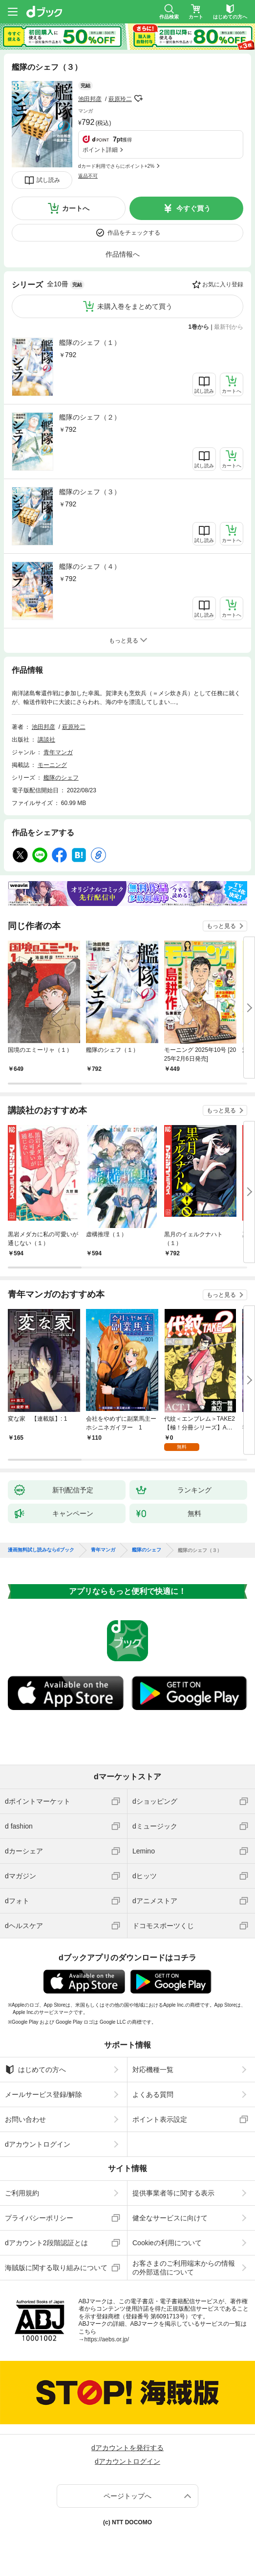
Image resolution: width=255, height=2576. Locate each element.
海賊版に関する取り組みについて (56, 2268)
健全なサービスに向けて (170, 2218)
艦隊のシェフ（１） (90, 342)
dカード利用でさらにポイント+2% (116, 166)
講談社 (46, 739)
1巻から (199, 327)
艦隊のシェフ (61, 777)
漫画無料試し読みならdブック (41, 1550)
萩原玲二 (120, 99)
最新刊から (228, 327)
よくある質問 (152, 2094)
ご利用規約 (22, 2193)
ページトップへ (127, 2496)
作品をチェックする (133, 232)
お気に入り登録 (222, 284)
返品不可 (88, 176)
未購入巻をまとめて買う (134, 306)
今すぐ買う (193, 208)
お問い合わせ (25, 2119)
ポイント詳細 (100, 149)
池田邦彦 (90, 99)
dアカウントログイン (37, 2144)
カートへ (75, 208)
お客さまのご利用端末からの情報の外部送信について (183, 2267)
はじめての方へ (35, 2069)
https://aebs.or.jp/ (107, 2339)
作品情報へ (123, 254)
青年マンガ (58, 752)
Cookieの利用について (167, 2243)
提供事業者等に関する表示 (173, 2193)
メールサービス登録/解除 (43, 2094)
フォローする (139, 98)
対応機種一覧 (152, 2069)
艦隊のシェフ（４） (90, 566)
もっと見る (221, 926)
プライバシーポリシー (39, 2218)
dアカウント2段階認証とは (46, 2243)
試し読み (48, 180)
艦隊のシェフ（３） (90, 492)
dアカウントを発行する (127, 2448)
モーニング (52, 765)
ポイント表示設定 (159, 2119)
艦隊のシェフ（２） (90, 417)
